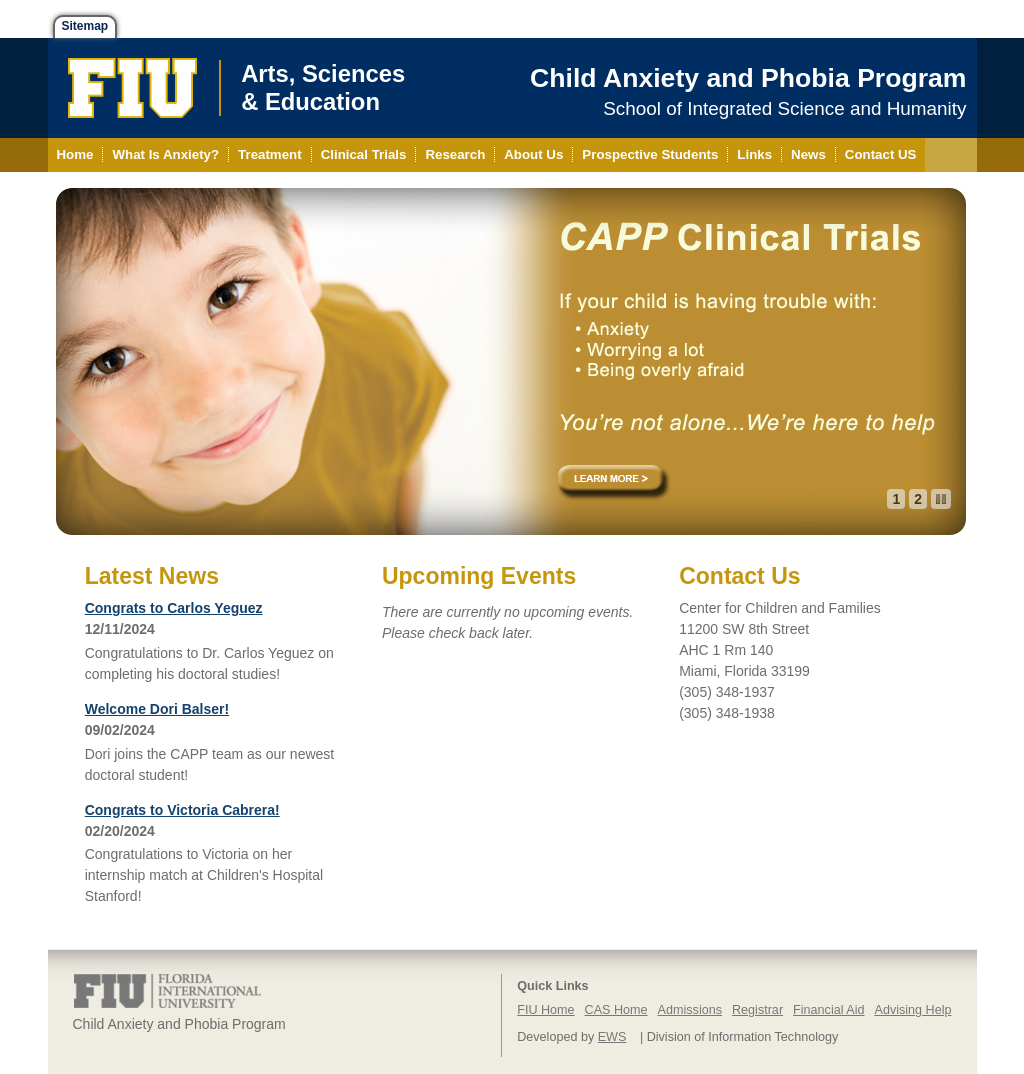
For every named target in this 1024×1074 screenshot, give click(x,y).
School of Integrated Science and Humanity (784, 108)
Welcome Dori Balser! (157, 709)
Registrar (757, 1010)
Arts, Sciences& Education (323, 87)
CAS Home (616, 1010)
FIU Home (545, 1010)
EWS (612, 1037)
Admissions (690, 1010)
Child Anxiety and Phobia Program (748, 78)
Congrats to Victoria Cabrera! (182, 810)
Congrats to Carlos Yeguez (174, 608)
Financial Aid (828, 1010)
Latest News (152, 576)
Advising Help (912, 1010)
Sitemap (85, 26)
